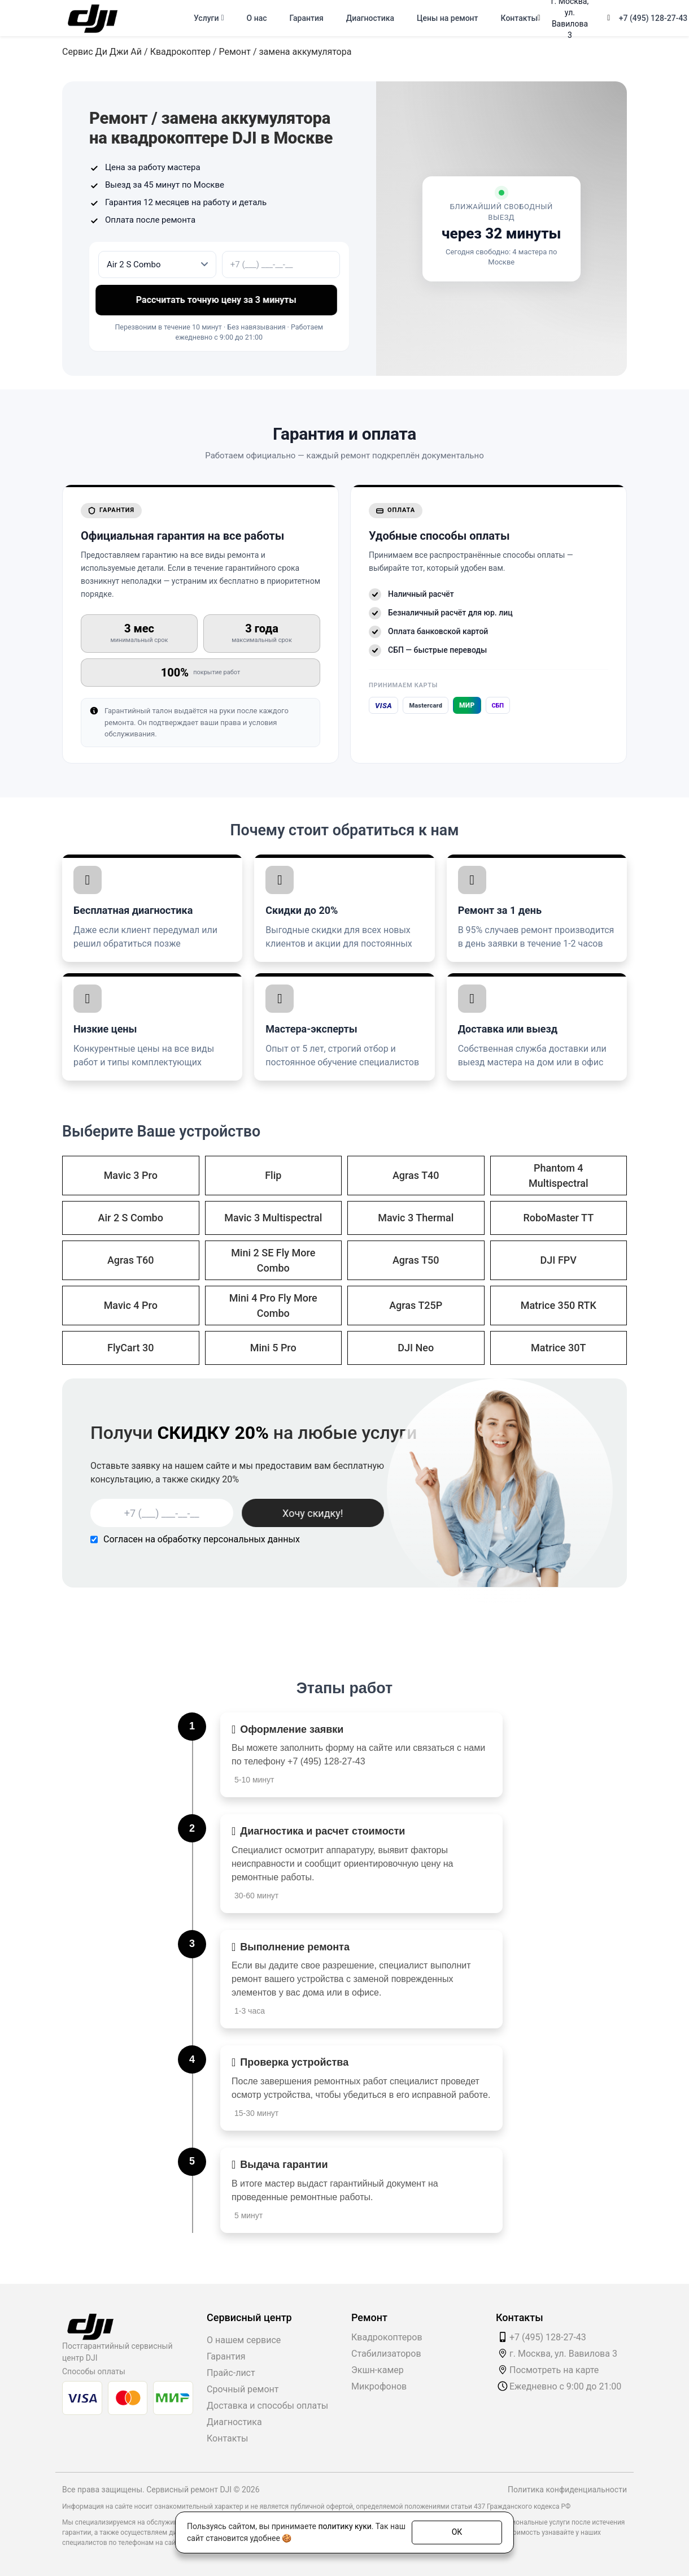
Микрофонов (379, 2386)
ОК (457, 2531)
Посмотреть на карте (554, 2370)
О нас (257, 18)
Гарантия (307, 18)
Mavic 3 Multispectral (273, 1218)
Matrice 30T (558, 1348)
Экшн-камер (377, 2370)
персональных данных (251, 1539)
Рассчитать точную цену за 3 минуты (219, 299)
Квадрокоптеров (386, 2337)
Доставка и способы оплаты (267, 2405)
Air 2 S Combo (130, 1218)
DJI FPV (558, 1260)
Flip (273, 1175)
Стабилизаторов (386, 2353)
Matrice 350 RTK (558, 1305)
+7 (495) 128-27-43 (653, 18)
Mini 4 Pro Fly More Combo (273, 1305)
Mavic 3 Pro (131, 1175)
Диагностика (370, 18)
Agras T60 (130, 1260)
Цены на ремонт (447, 18)
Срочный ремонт (242, 2389)
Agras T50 (416, 1260)
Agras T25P (415, 1305)
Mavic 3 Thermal (415, 1218)
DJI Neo (416, 1348)
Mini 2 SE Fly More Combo (273, 1260)
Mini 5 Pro (273, 1348)
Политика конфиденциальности (567, 2489)
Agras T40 (416, 1175)
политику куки (344, 2526)
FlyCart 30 (130, 1348)
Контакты (519, 18)
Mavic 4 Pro (131, 1305)
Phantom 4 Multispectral (558, 1175)
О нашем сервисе (244, 2340)
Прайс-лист (231, 2372)
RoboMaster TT (558, 1218)
